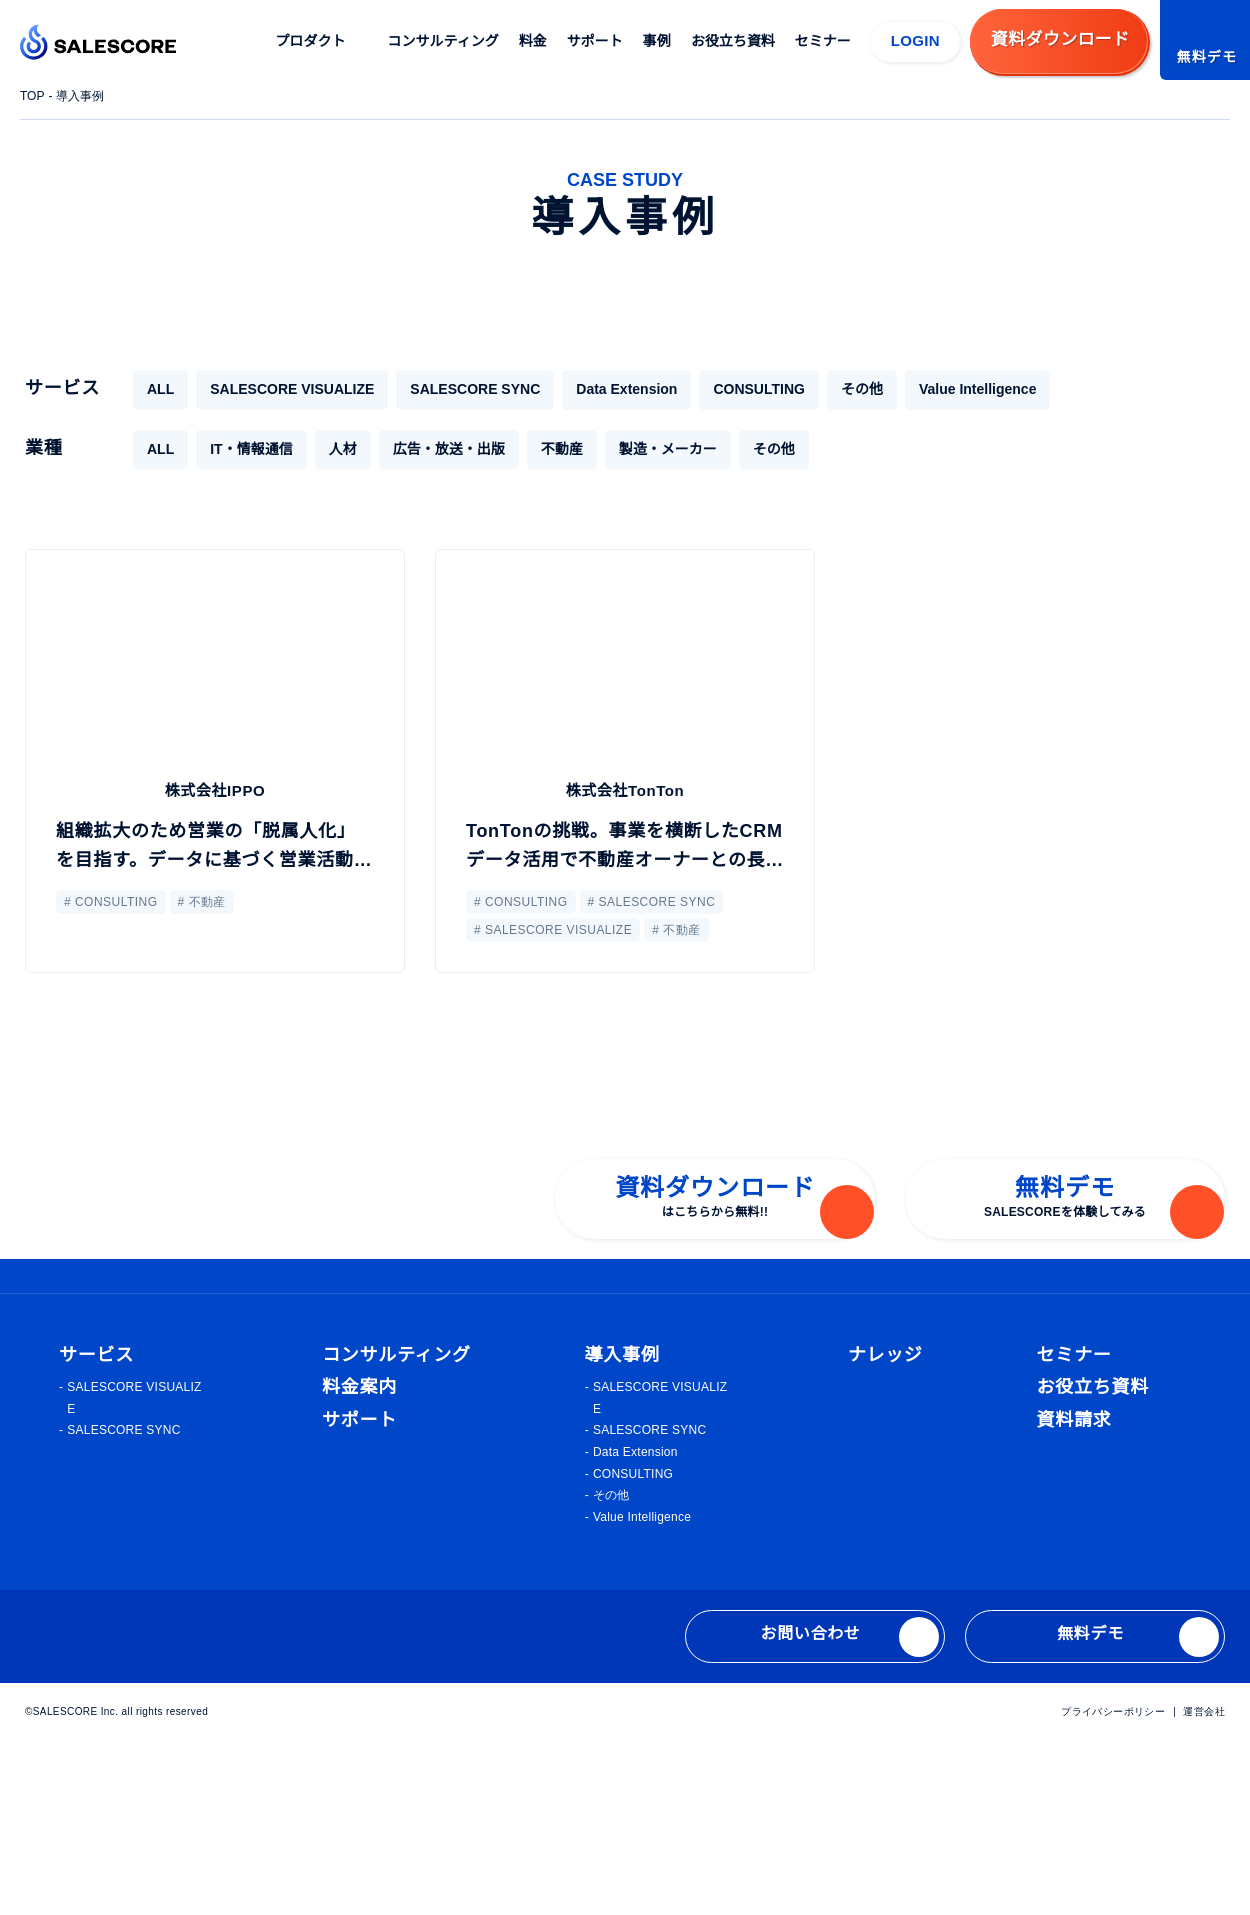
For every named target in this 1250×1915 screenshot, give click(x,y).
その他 (838, 389)
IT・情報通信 (250, 449)
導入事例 (83, 96)
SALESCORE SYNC (455, 389)
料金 (534, 41)
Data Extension (603, 389)
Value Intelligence (958, 389)
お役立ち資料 (734, 41)
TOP (33, 96)
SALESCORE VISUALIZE (284, 389)
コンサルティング (444, 41)
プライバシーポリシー (1114, 1883)
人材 (342, 449)
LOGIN (916, 40)
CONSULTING (737, 389)
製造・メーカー (667, 449)
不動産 (561, 449)
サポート (596, 41)
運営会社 (1204, 1883)
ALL (159, 389)
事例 (658, 41)
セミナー (824, 41)
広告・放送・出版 (448, 449)
